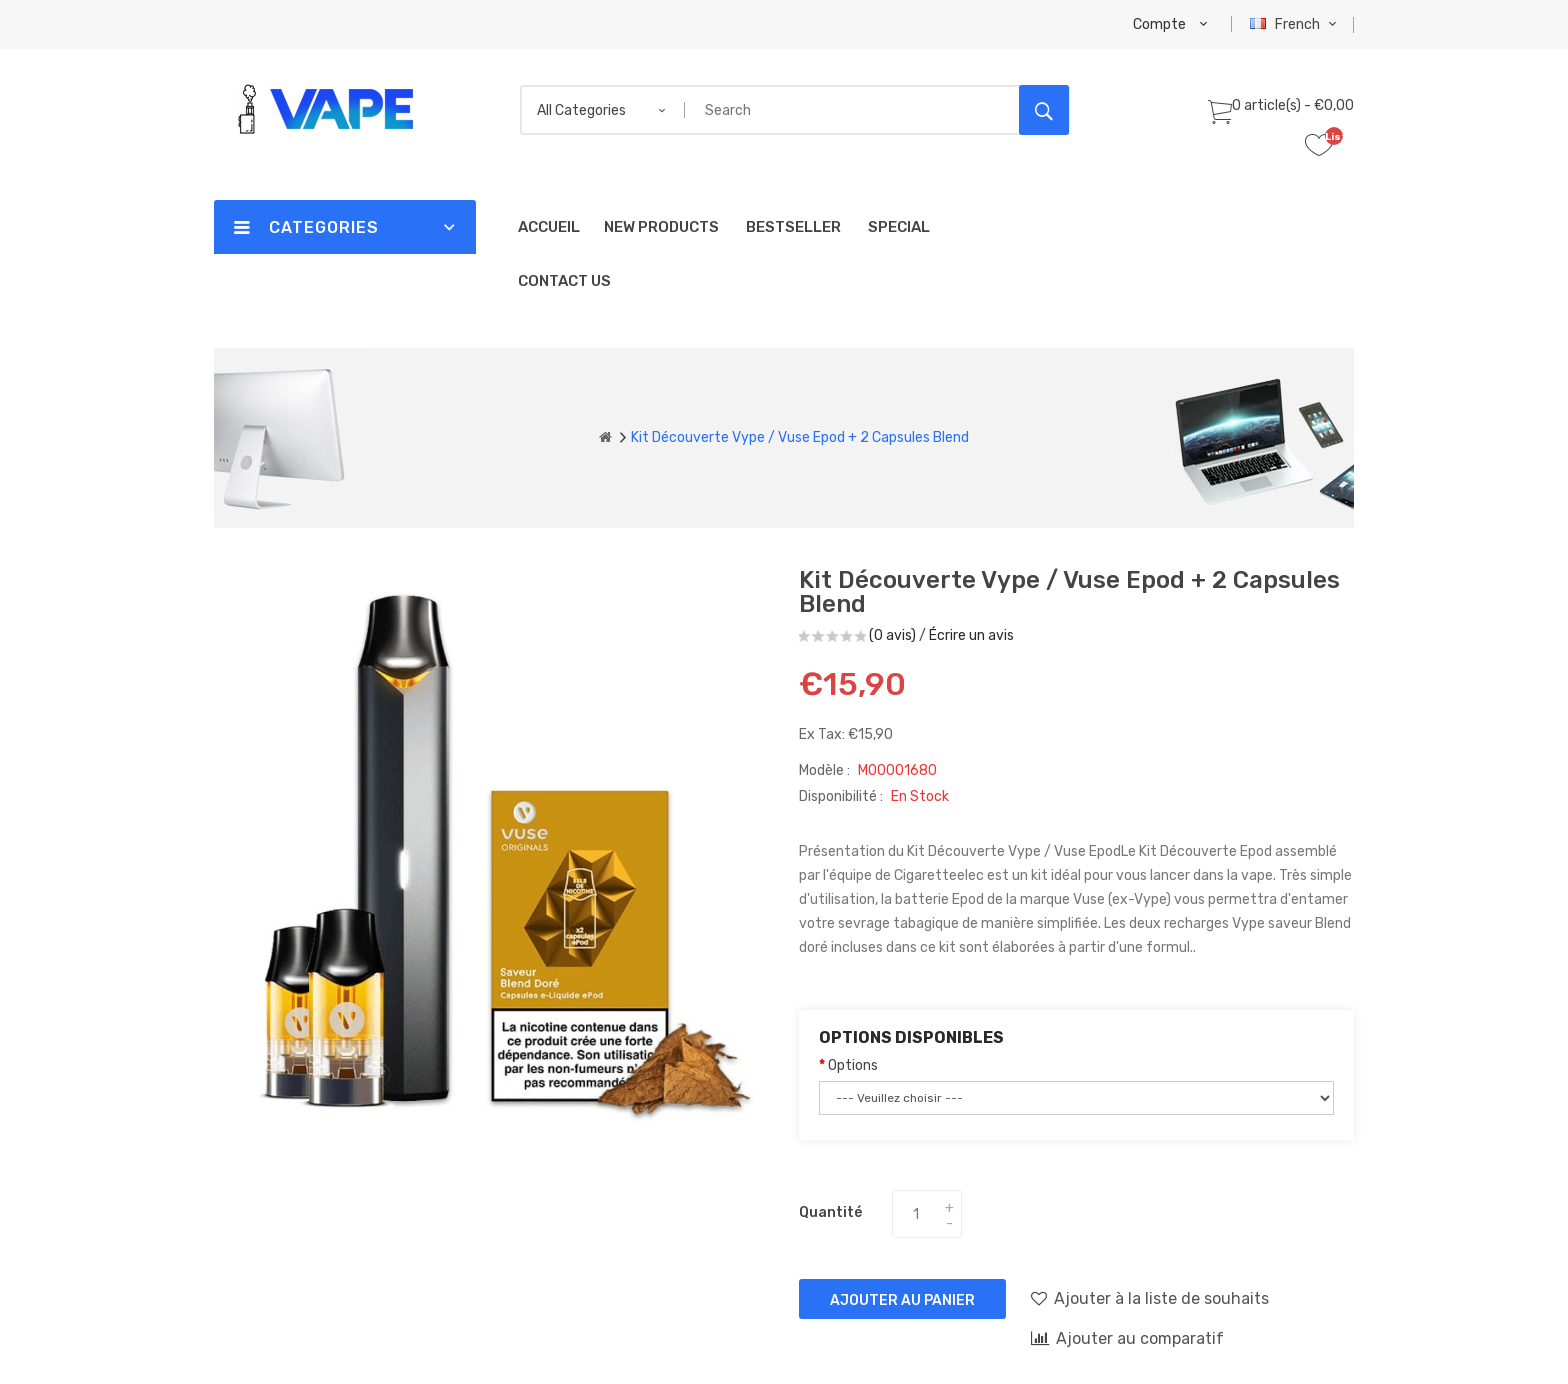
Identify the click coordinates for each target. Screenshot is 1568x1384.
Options (853, 1065)
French (1295, 24)
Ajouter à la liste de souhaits (1150, 1298)
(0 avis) (892, 635)
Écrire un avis (971, 635)
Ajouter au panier (902, 1300)
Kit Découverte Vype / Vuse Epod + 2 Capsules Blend (800, 437)
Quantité (830, 1212)
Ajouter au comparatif (1127, 1338)
